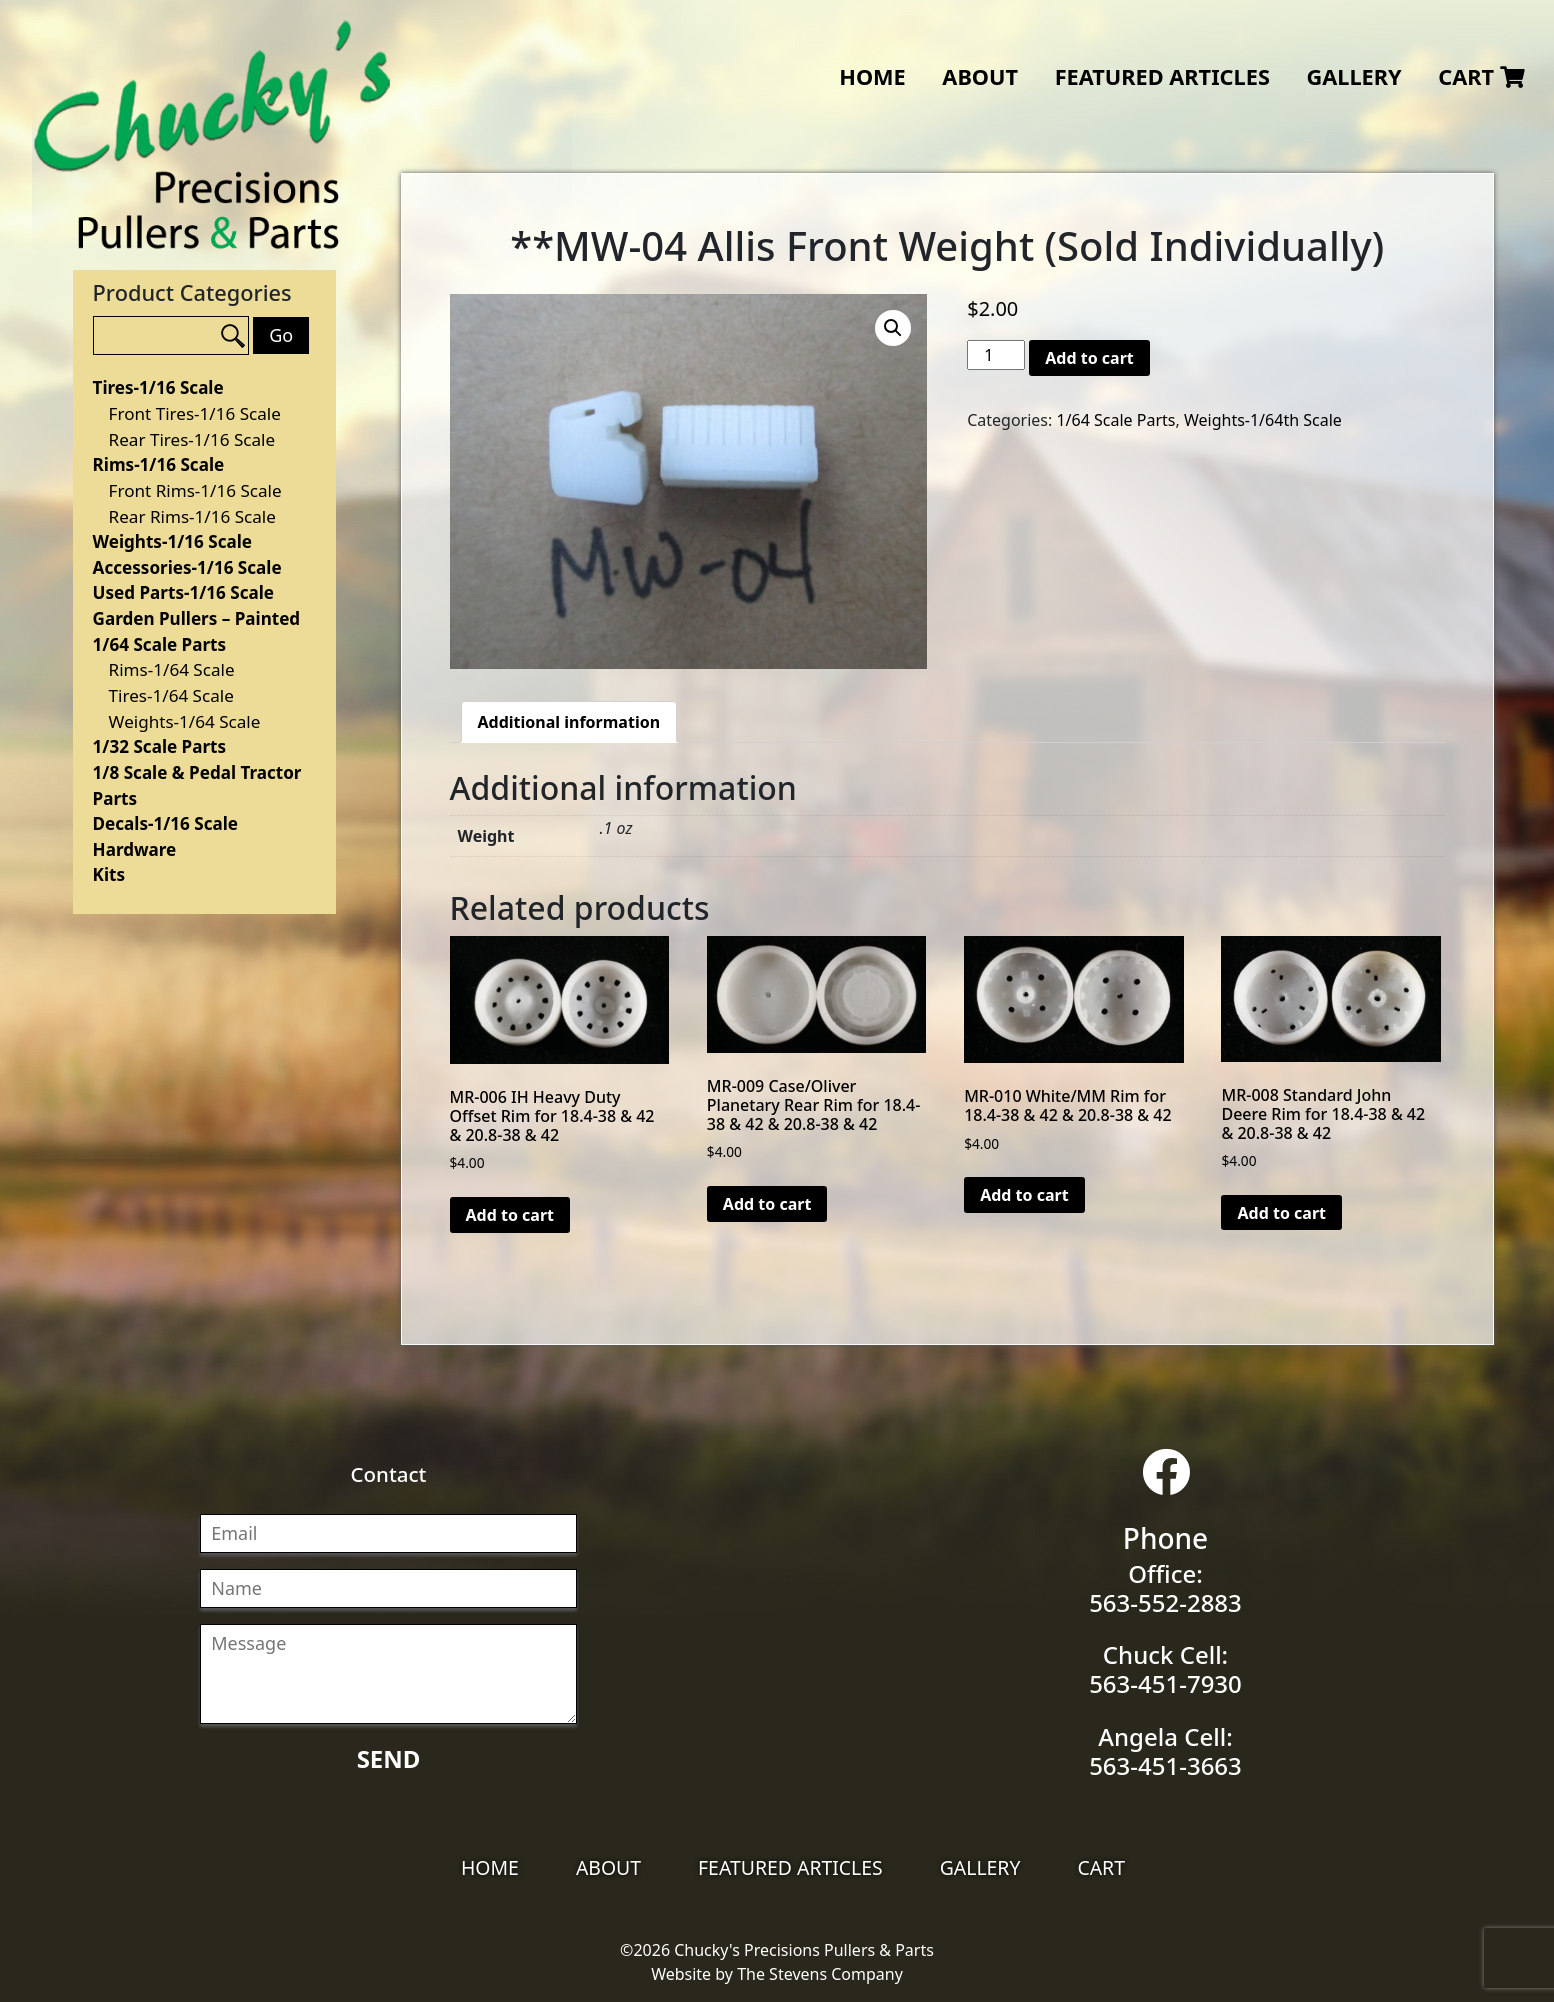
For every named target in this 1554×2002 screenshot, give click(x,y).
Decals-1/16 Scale (165, 823)
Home (872, 76)
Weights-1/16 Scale (172, 541)
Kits (109, 874)
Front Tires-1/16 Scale (195, 413)
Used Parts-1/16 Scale (183, 592)
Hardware (135, 849)
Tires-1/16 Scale (158, 387)
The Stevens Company (820, 1974)
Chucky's (212, 135)
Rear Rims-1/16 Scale (192, 516)
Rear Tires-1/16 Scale (192, 439)
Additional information (569, 722)
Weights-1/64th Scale (1263, 420)
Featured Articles (1162, 76)
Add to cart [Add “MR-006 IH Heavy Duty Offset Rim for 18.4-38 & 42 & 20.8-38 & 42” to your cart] (510, 1215)
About (980, 76)
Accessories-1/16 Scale (187, 567)
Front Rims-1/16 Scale (195, 490)
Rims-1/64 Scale (172, 669)
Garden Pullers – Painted (197, 618)
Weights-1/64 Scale (185, 721)
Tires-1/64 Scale (171, 695)
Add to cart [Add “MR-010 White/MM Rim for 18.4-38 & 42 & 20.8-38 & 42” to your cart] (1024, 1195)
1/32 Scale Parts (159, 746)
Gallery (1353, 76)
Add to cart (1089, 358)
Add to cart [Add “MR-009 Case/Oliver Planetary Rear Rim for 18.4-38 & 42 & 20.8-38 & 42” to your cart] (767, 1204)
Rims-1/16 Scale (159, 464)
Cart (1481, 76)
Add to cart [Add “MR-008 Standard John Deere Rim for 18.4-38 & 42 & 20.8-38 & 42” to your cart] (1281, 1213)
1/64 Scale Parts (159, 644)
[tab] (569, 722)
